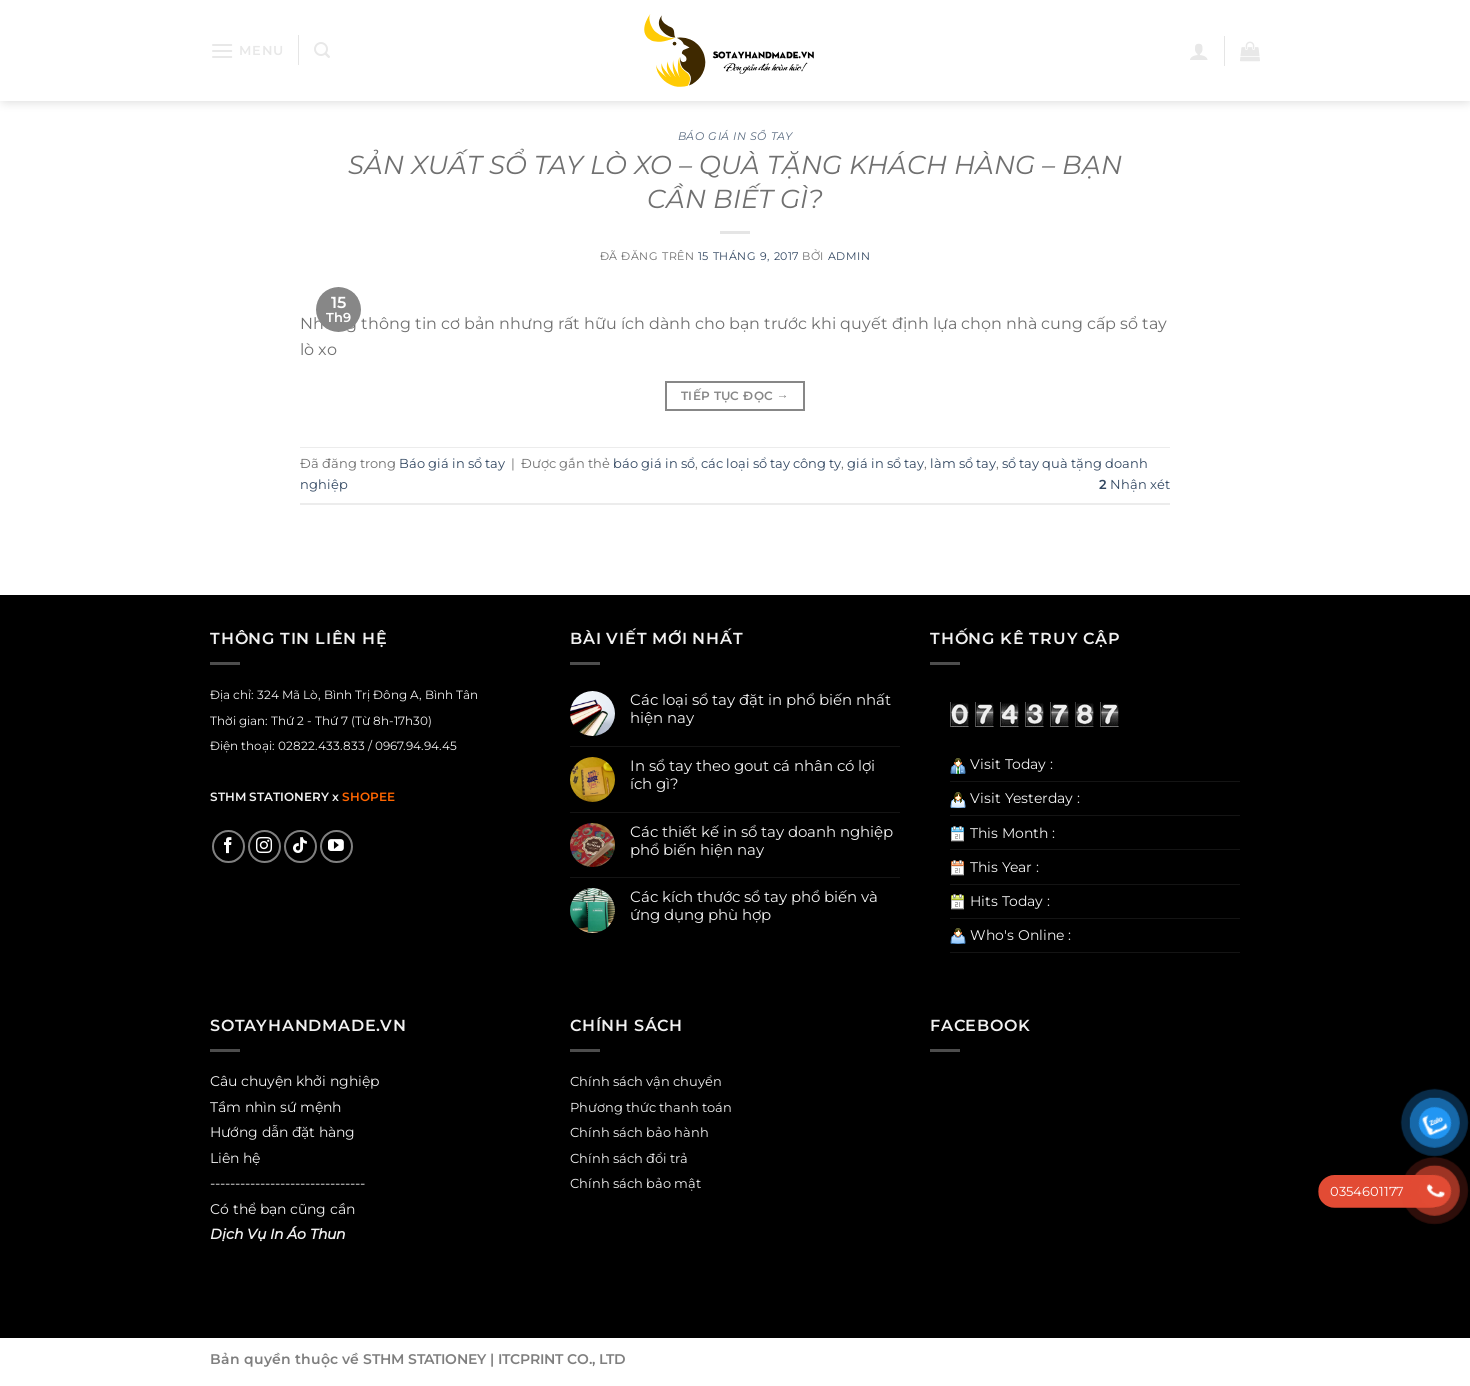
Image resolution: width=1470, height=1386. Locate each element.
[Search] (322, 50)
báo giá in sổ (654, 463)
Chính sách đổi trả (629, 1158)
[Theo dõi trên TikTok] (300, 846)
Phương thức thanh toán (651, 1107)
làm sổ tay (963, 463)
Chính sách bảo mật (635, 1183)
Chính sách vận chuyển (646, 1081)
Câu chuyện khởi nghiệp (294, 1081)
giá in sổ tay (885, 463)
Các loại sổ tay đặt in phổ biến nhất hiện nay (760, 709)
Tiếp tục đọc (735, 395)
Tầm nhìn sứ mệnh (275, 1107)
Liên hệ (235, 1158)
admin (849, 256)
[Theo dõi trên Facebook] (228, 846)
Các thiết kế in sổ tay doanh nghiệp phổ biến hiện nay (761, 841)
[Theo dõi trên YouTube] (336, 846)
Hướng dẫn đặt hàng (282, 1132)
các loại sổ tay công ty (771, 463)
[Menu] (247, 50)
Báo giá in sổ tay (735, 136)
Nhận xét (1134, 484)
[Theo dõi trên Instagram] (264, 846)
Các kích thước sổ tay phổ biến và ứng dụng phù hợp (754, 906)
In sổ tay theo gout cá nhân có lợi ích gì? (752, 775)
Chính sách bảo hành (639, 1132)
